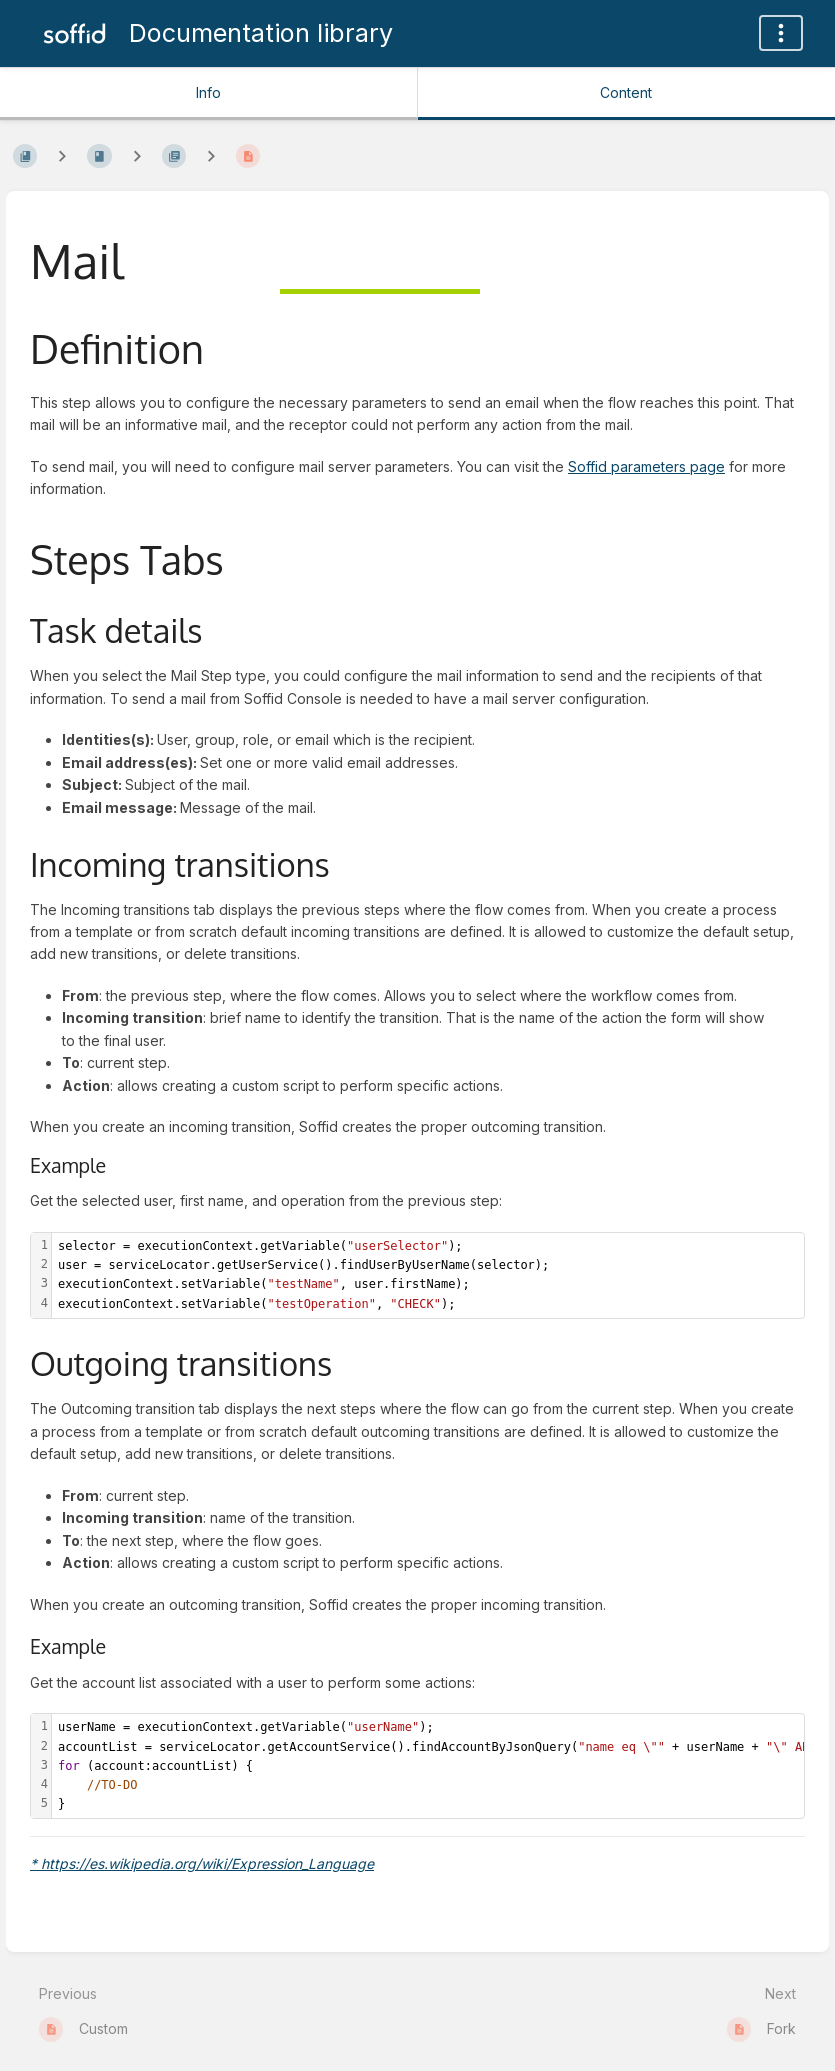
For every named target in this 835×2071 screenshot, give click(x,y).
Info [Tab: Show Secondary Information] (208, 92)
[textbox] (428, 1275)
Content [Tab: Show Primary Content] (626, 92)
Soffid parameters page (646, 466)
